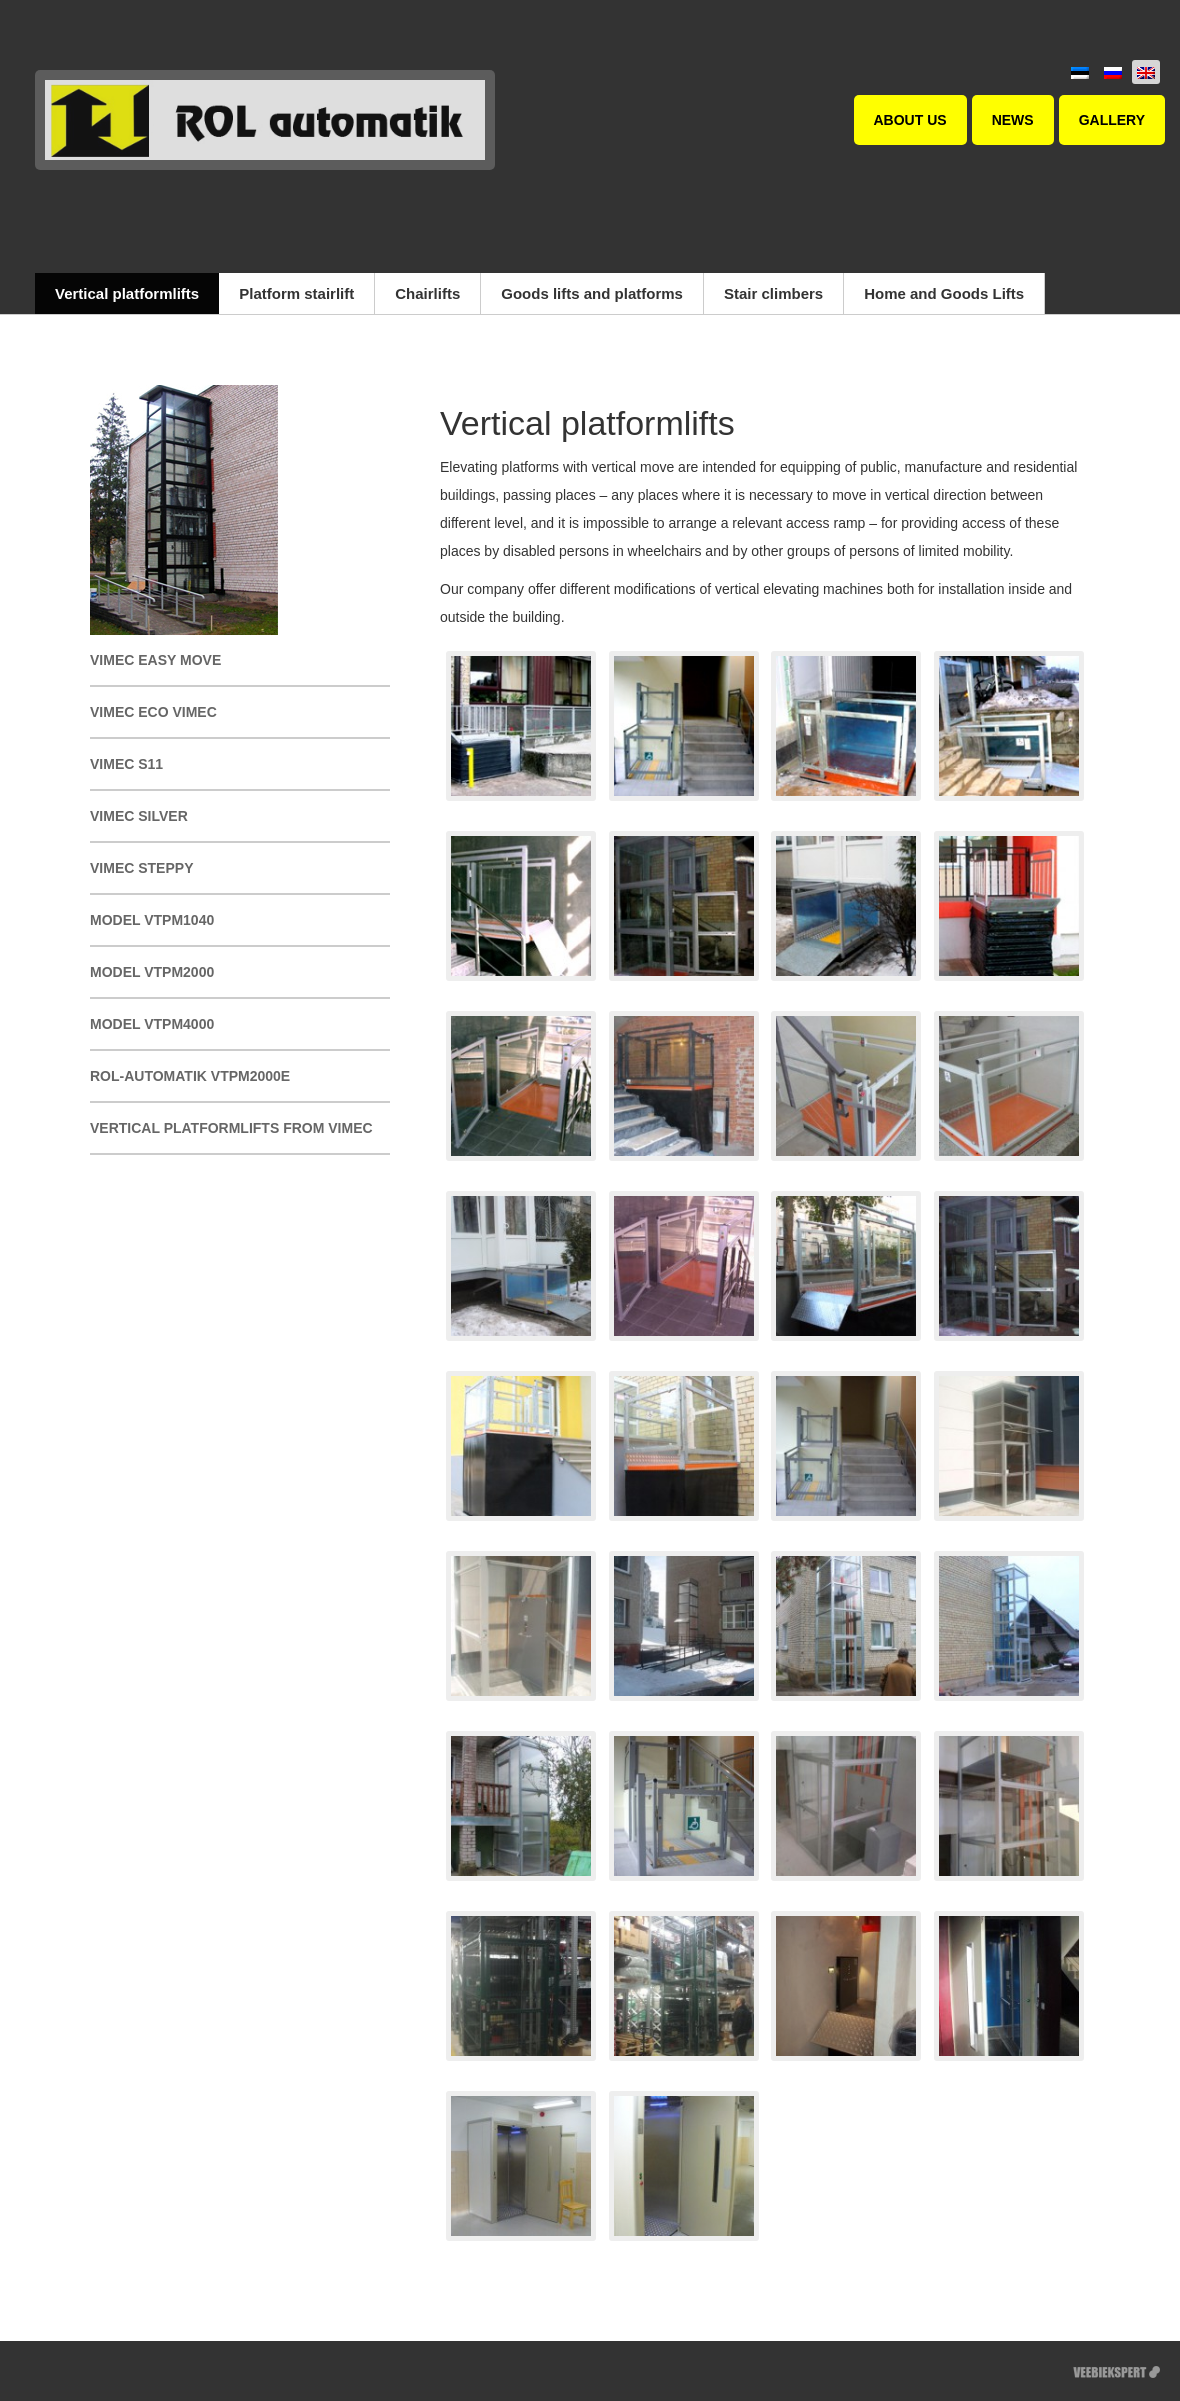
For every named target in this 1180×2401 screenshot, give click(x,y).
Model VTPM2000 (152, 972)
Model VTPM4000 (152, 1024)
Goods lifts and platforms (592, 293)
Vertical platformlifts (127, 293)
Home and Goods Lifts (944, 293)
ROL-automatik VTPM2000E (190, 1076)
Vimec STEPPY (141, 868)
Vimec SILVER (139, 816)
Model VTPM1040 (152, 920)
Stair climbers (773, 293)
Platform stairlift (296, 293)
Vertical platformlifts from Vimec (231, 1128)
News (1013, 120)
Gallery (1112, 120)
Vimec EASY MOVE (155, 660)
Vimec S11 (126, 764)
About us (910, 120)
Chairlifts (427, 293)
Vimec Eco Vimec (153, 712)
